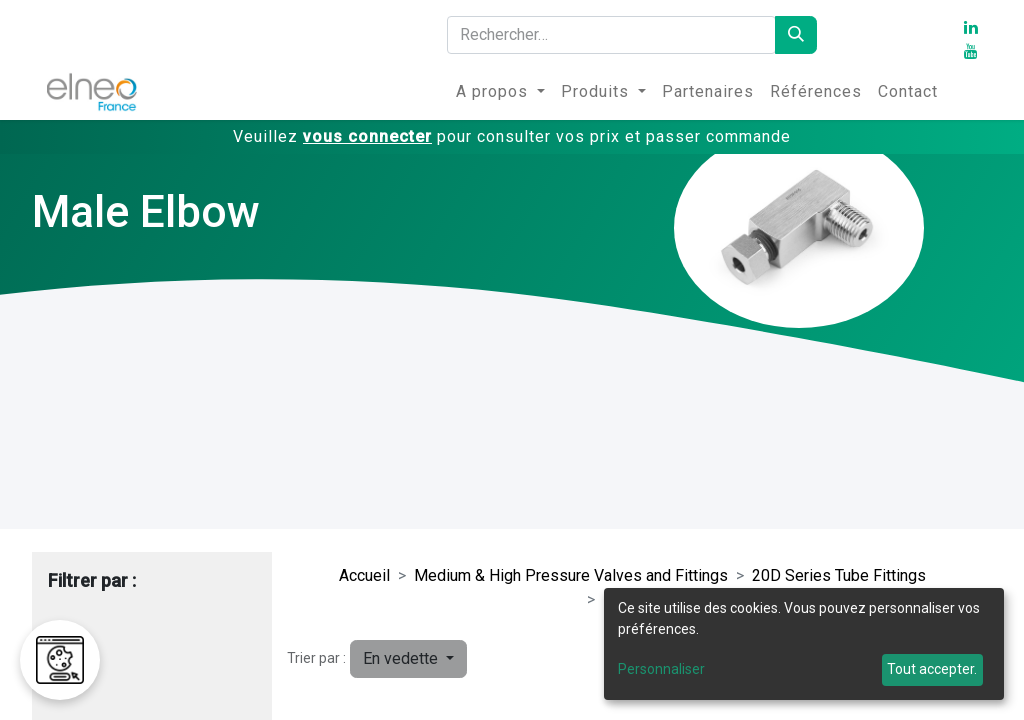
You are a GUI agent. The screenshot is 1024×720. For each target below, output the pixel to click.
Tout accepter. (932, 669)
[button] (408, 659)
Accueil (364, 575)
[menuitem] (500, 92)
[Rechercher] (796, 35)
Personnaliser (661, 669)
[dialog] (804, 644)
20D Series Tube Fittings (839, 575)
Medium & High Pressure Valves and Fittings (571, 575)
